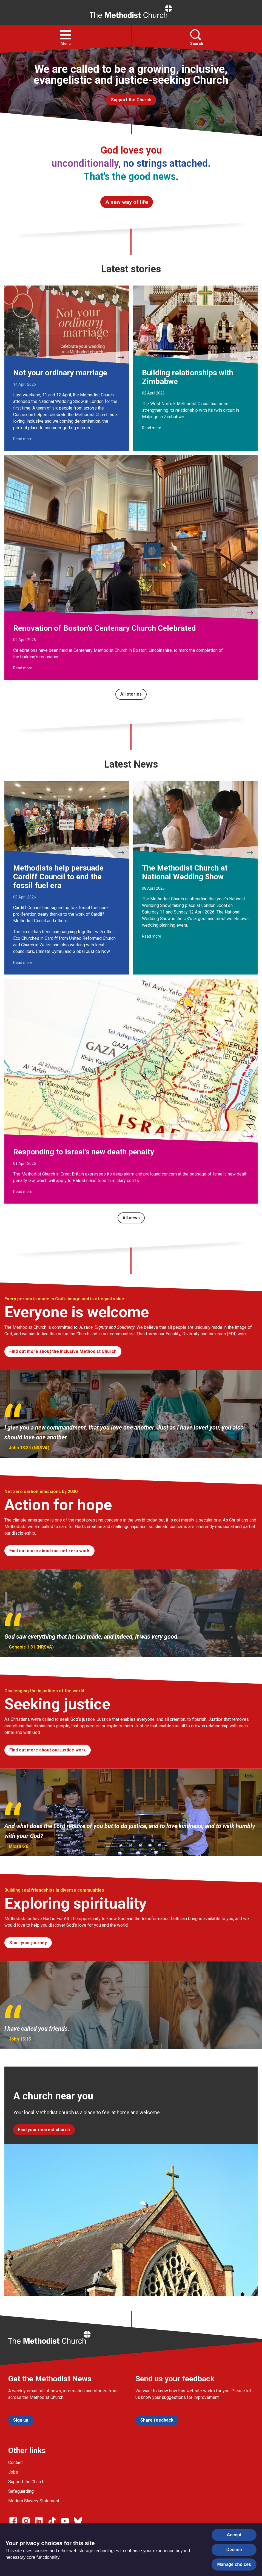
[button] (65, 34)
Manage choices (234, 2564)
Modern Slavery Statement (33, 2500)
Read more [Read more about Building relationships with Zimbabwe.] (151, 428)
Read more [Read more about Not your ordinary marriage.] (22, 439)
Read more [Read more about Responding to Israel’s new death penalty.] (22, 1191)
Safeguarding (21, 2491)
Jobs (13, 2472)
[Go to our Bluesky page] (78, 2521)
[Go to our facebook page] (13, 2521)
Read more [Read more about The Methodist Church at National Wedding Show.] (151, 936)
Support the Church (26, 2481)
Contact (15, 2462)
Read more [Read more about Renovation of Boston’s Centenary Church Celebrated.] (22, 668)
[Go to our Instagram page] (26, 2521)
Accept (234, 2534)
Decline (234, 2549)
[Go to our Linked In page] (39, 2521)
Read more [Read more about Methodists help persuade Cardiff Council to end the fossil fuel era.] (22, 962)
